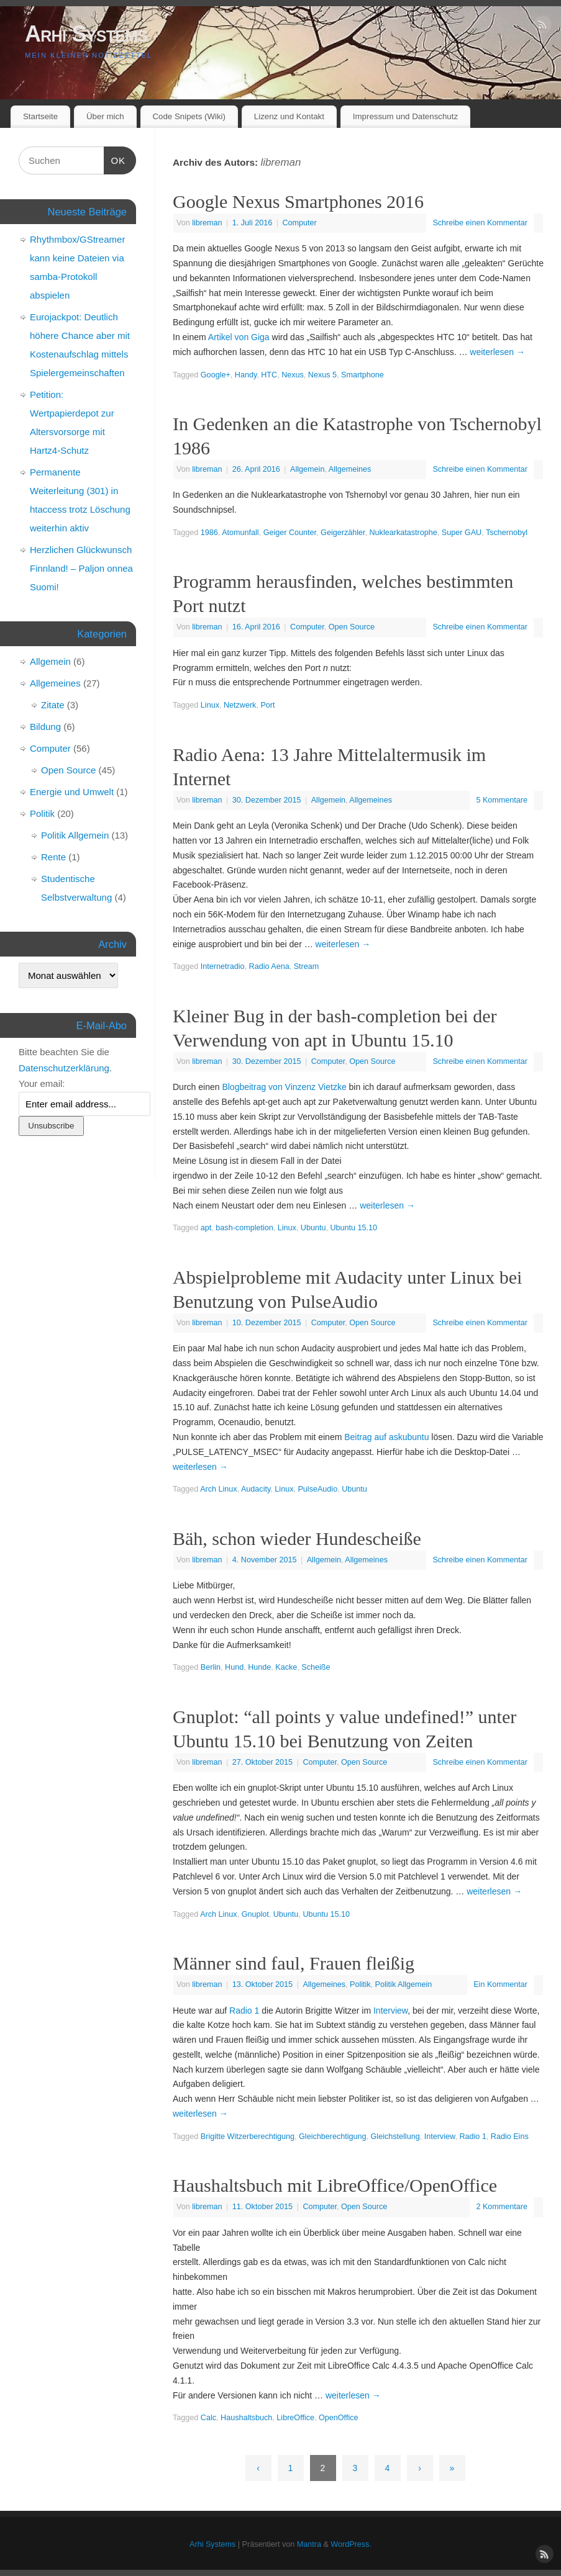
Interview (390, 2010)
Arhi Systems (86, 34)
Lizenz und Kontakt (289, 116)
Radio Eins (510, 2136)
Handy (246, 375)
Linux (210, 705)
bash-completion (244, 1227)
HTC (269, 375)
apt (206, 1227)
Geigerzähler (343, 532)
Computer (300, 222)
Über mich (105, 116)
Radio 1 (244, 2010)
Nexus (292, 375)
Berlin (211, 1667)
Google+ (215, 375)
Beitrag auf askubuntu (386, 1437)
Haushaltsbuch (246, 2417)
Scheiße (315, 1667)
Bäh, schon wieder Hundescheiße (297, 1538)
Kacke (286, 1667)
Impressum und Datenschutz (405, 116)
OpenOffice (338, 2417)
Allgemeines (350, 469)
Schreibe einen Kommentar (479, 222)
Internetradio (223, 966)
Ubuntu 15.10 (353, 1227)
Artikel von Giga (239, 337)
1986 (209, 532)
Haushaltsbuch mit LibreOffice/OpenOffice (335, 2185)
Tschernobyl (506, 532)
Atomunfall (240, 532)
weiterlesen (497, 352)
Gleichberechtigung (333, 2136)
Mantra (309, 2544)
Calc (208, 2417)
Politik (360, 1984)
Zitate (53, 705)
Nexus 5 (322, 375)
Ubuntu (313, 1227)
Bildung (45, 726)
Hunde (259, 1667)
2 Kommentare (501, 2206)
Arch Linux (218, 1489)
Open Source (352, 627)
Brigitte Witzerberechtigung (247, 2136)
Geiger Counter (289, 532)
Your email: (42, 1083)
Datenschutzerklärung (64, 1068)
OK (115, 159)
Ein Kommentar (500, 1984)
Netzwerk (240, 705)
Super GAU (461, 532)
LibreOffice (295, 2417)
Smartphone (362, 375)
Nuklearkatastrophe (403, 532)
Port (267, 705)
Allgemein (307, 469)
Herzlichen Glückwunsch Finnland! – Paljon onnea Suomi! (81, 568)
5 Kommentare (501, 800)
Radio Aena (269, 966)
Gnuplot (255, 1914)
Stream (306, 966)
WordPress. (351, 2544)
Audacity (255, 1489)
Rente (53, 857)
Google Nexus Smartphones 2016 (298, 201)
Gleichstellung (395, 2136)
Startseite (40, 116)
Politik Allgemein (403, 1984)
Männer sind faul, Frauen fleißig (293, 1963)
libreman (280, 162)
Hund (234, 1667)
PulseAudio (317, 1489)
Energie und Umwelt (72, 791)
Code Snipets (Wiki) (189, 116)
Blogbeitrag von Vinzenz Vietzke (284, 1087)
